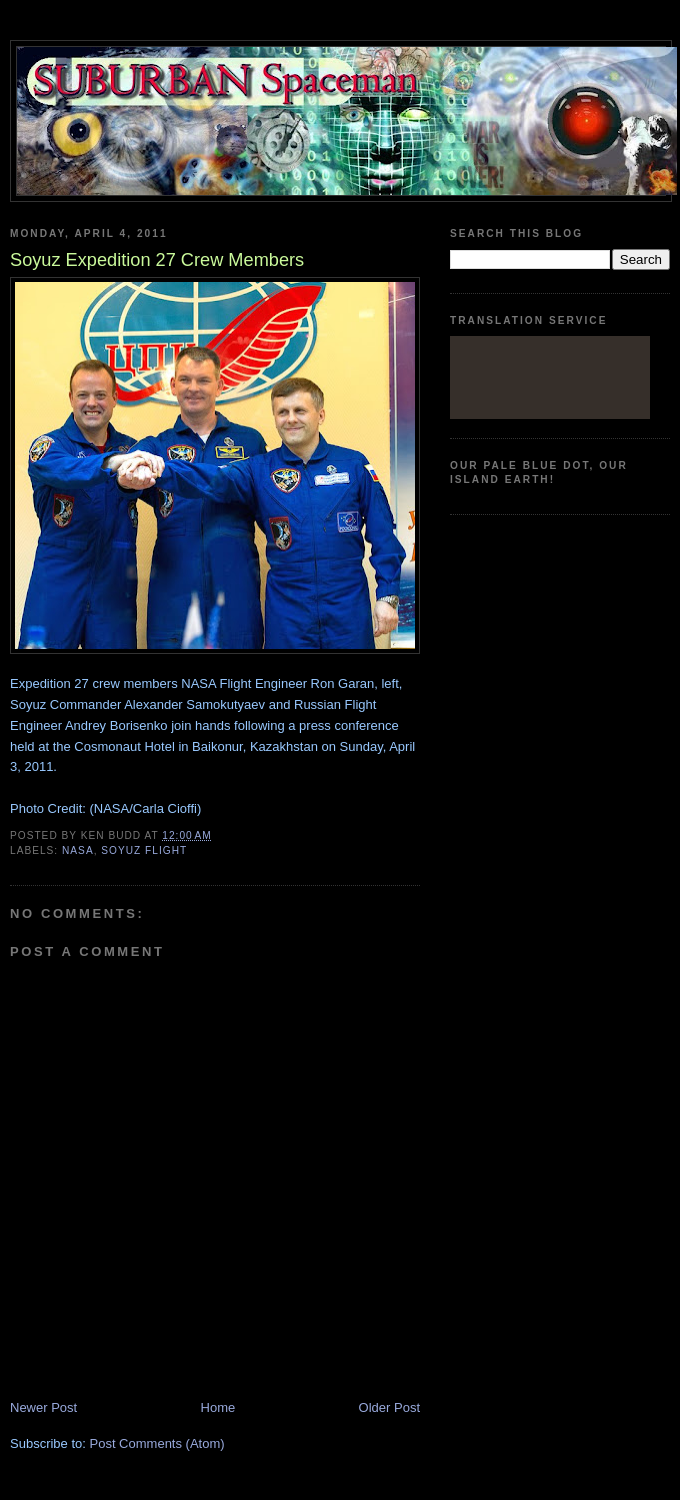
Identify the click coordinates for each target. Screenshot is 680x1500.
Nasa (78, 850)
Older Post (389, 1407)
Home (218, 1407)
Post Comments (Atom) (157, 1443)
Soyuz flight (144, 850)
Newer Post (43, 1407)
